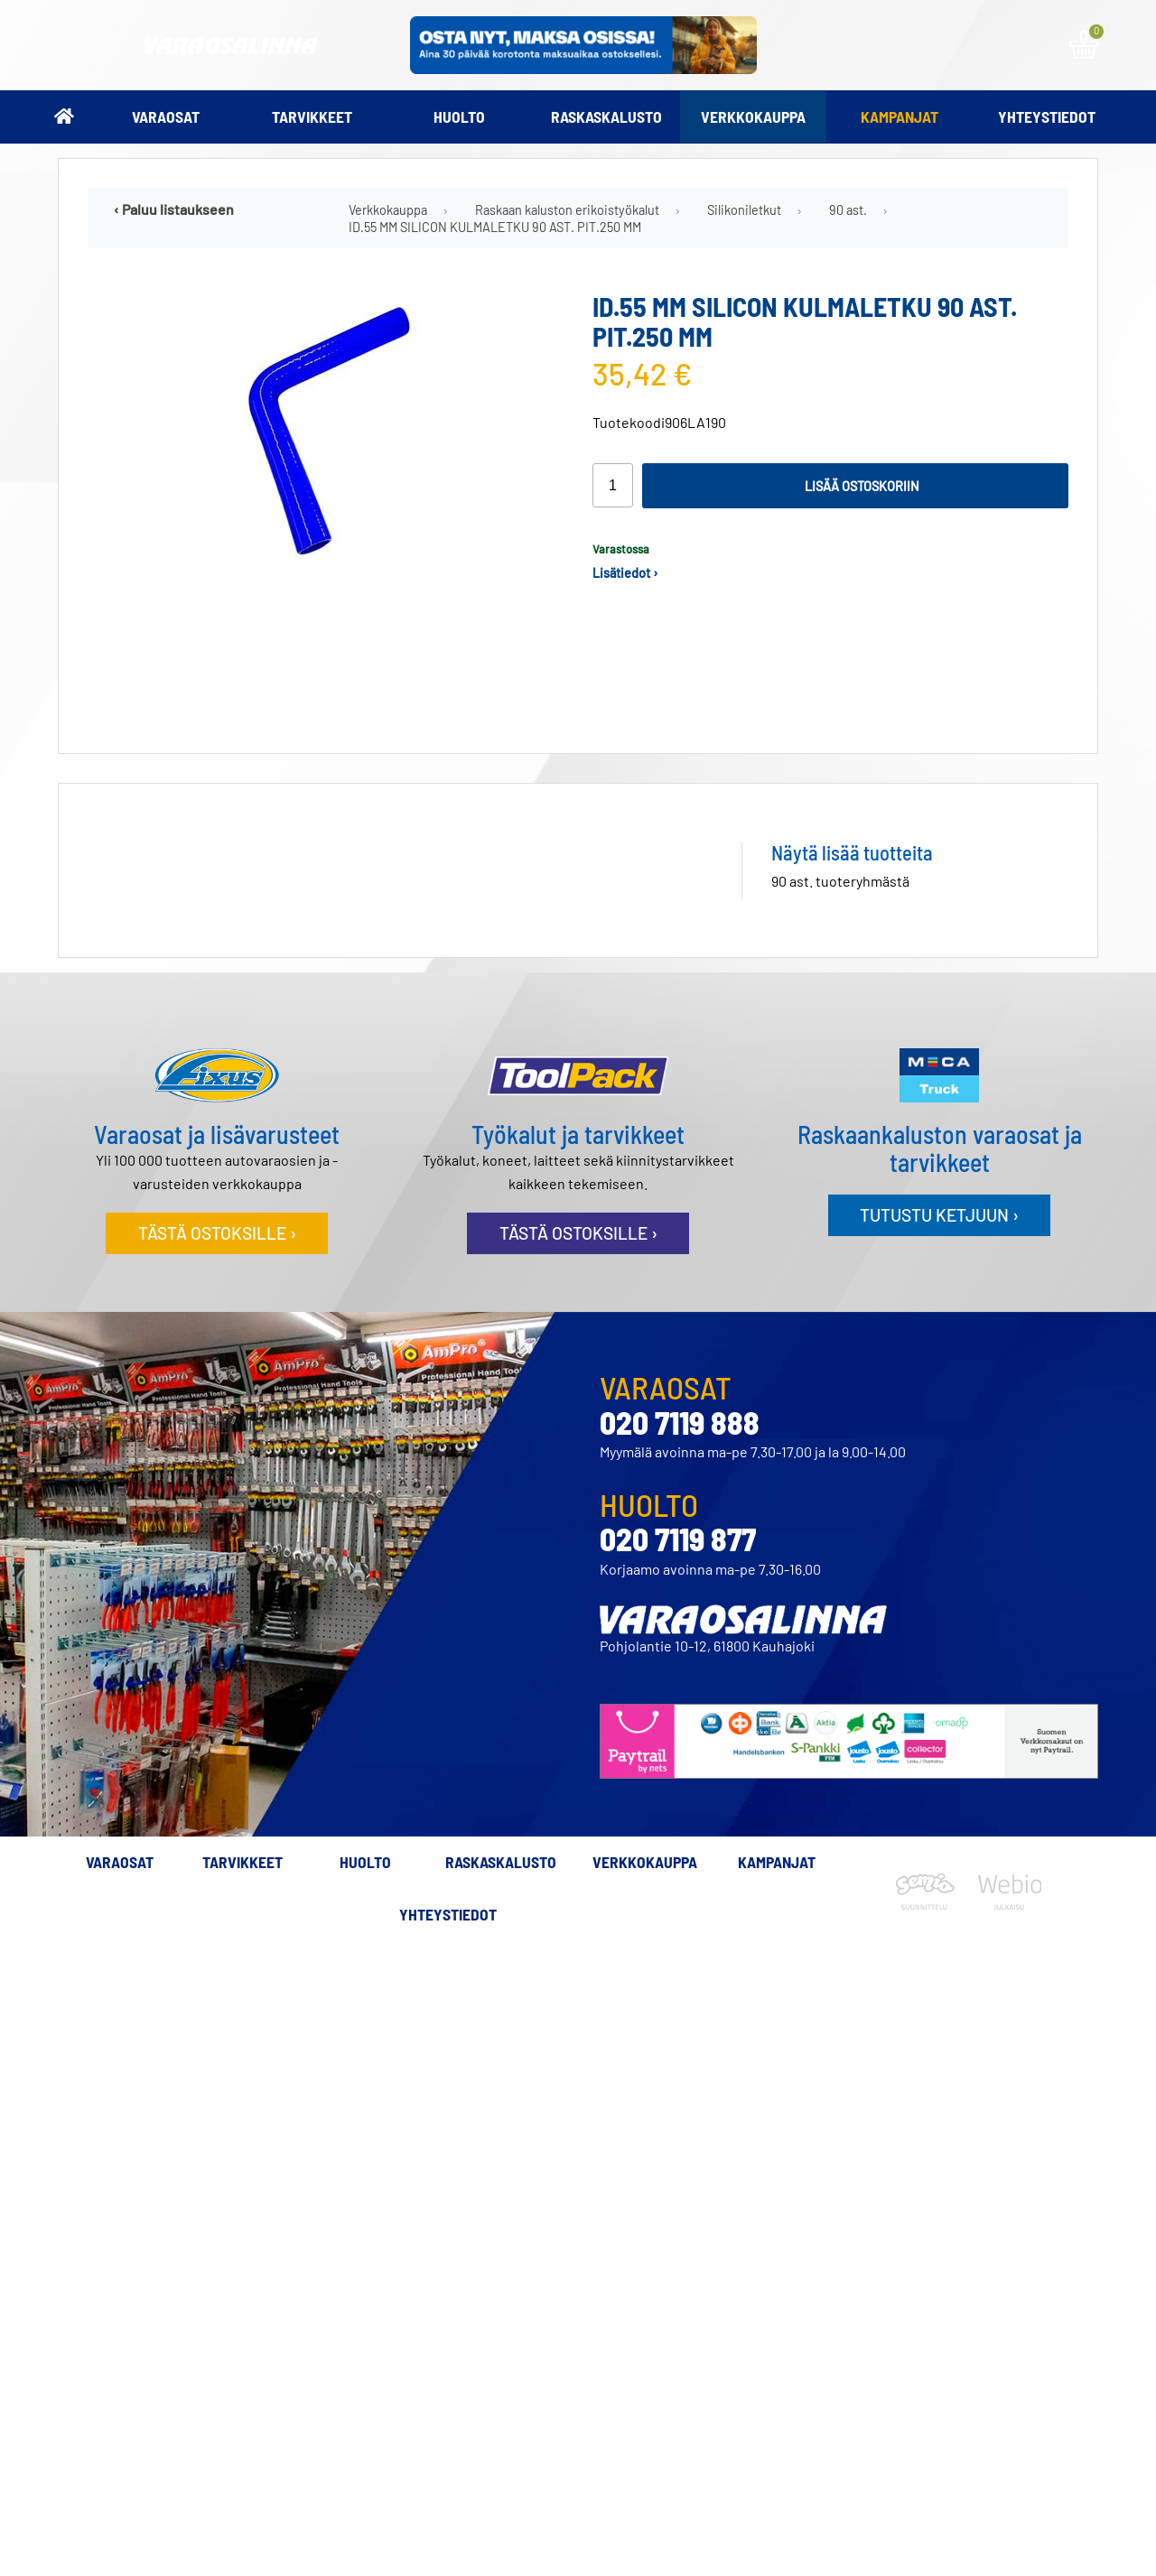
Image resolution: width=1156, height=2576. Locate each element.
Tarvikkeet (312, 116)
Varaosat (166, 116)
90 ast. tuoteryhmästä (840, 880)
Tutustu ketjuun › (939, 1214)
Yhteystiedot (1046, 116)
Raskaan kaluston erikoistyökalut (567, 210)
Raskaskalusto (606, 116)
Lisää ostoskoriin (862, 486)
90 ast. (848, 210)
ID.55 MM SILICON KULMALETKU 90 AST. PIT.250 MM (495, 227)
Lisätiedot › (625, 573)
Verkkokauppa (753, 116)
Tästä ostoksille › (217, 1233)
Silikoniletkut (744, 210)
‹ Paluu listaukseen (174, 209)
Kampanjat (899, 116)
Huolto (459, 116)
